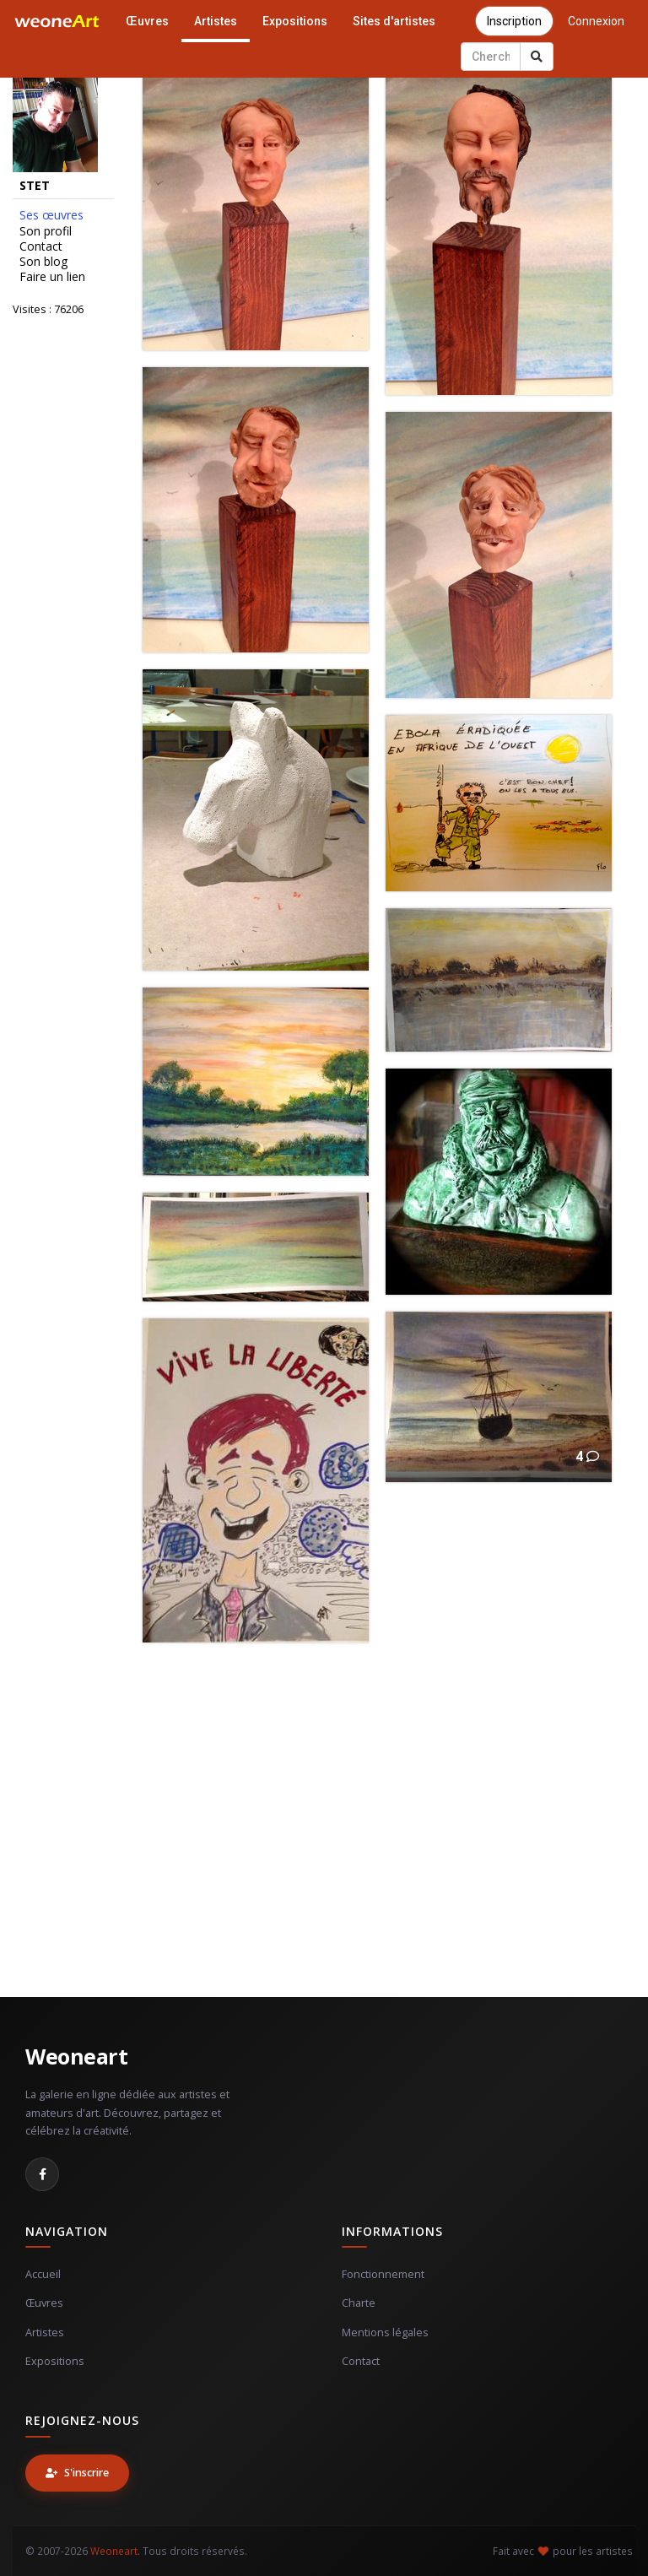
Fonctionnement (383, 2274)
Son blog (43, 261)
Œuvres (147, 21)
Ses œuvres (51, 215)
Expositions (294, 21)
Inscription (514, 21)
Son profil (45, 231)
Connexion (596, 21)
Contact (40, 246)
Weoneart (76, 2056)
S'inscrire (77, 2472)
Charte (358, 2303)
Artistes (215, 21)
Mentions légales (385, 2332)
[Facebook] (42, 2174)
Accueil (43, 2274)
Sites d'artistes (394, 21)
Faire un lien (52, 276)
